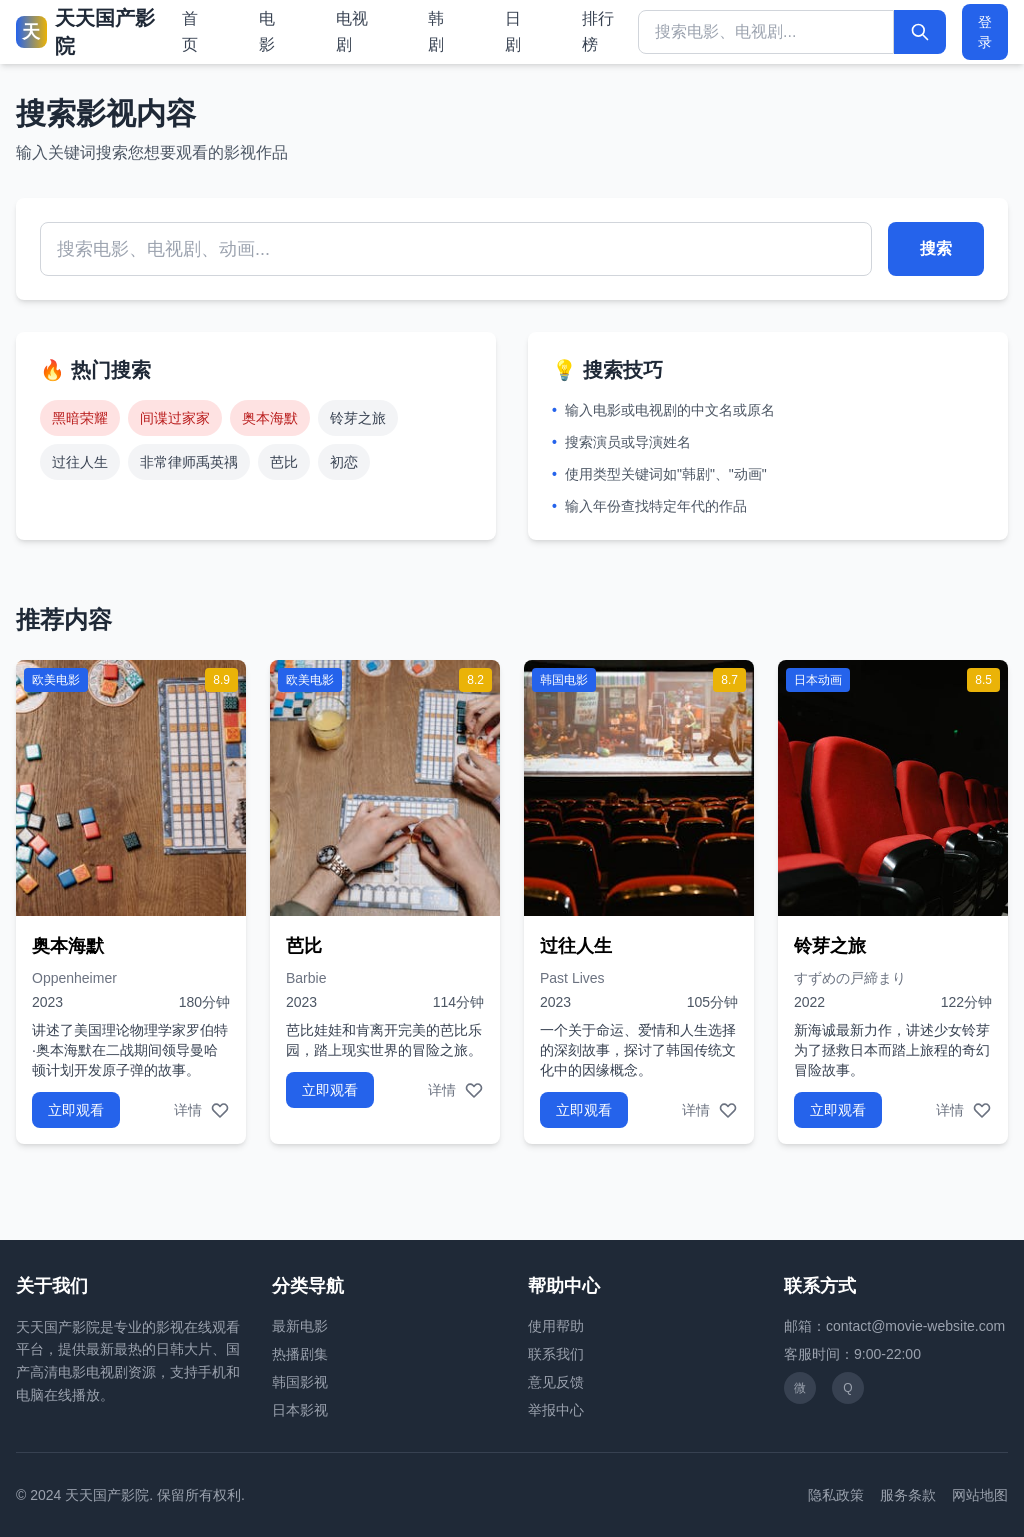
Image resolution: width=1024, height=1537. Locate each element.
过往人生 (80, 462)
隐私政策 (836, 1495)
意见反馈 (556, 1382)
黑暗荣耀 (80, 418)
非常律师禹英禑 (189, 462)
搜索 (936, 248)
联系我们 (556, 1354)
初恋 (344, 462)
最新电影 (300, 1326)
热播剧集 (300, 1354)
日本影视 (300, 1410)
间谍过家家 (175, 418)
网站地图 (980, 1495)
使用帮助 (556, 1326)
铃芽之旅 (358, 418)
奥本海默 (270, 418)
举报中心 (556, 1410)
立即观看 (76, 1110)
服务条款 (908, 1495)
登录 (985, 32)
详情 (188, 1110)
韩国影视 (300, 1382)
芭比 (284, 462)
